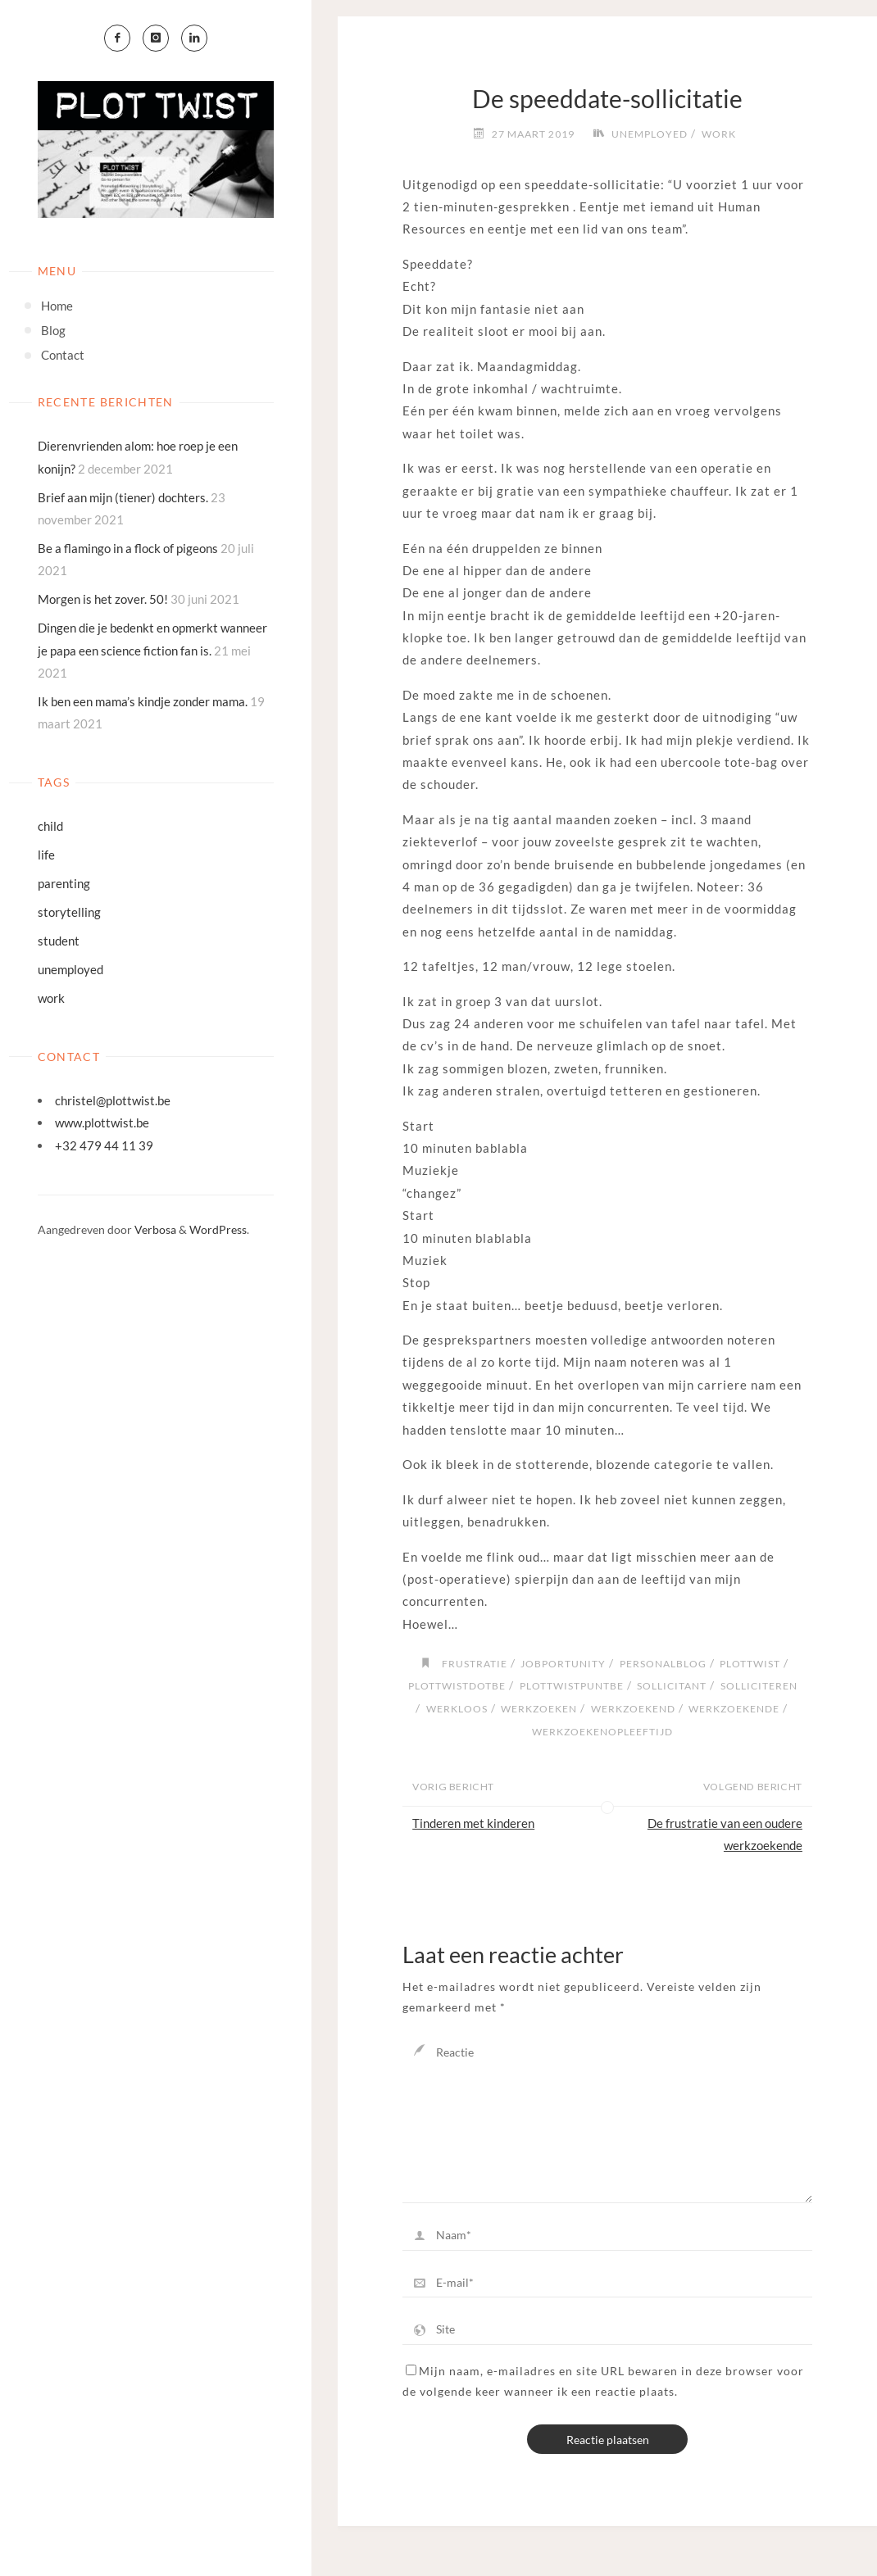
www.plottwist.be (102, 1122)
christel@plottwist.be (112, 1100)
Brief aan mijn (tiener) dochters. (123, 497)
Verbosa (154, 1229)
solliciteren (758, 1686)
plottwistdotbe (457, 1686)
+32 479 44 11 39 (104, 1145)
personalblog (663, 1664)
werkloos (457, 1709)
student (59, 940)
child (50, 826)
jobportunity (563, 1664)
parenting (64, 883)
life (46, 854)
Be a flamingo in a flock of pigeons (128, 548)
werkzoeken (539, 1709)
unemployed (70, 969)
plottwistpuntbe (572, 1686)
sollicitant (672, 1686)
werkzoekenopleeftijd (602, 1732)
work (51, 998)
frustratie (474, 1664)
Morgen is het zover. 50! (103, 599)
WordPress (218, 1229)
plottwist (750, 1664)
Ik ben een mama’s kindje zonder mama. (143, 701)
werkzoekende (733, 1709)
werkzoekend (633, 1709)
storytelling (69, 912)
